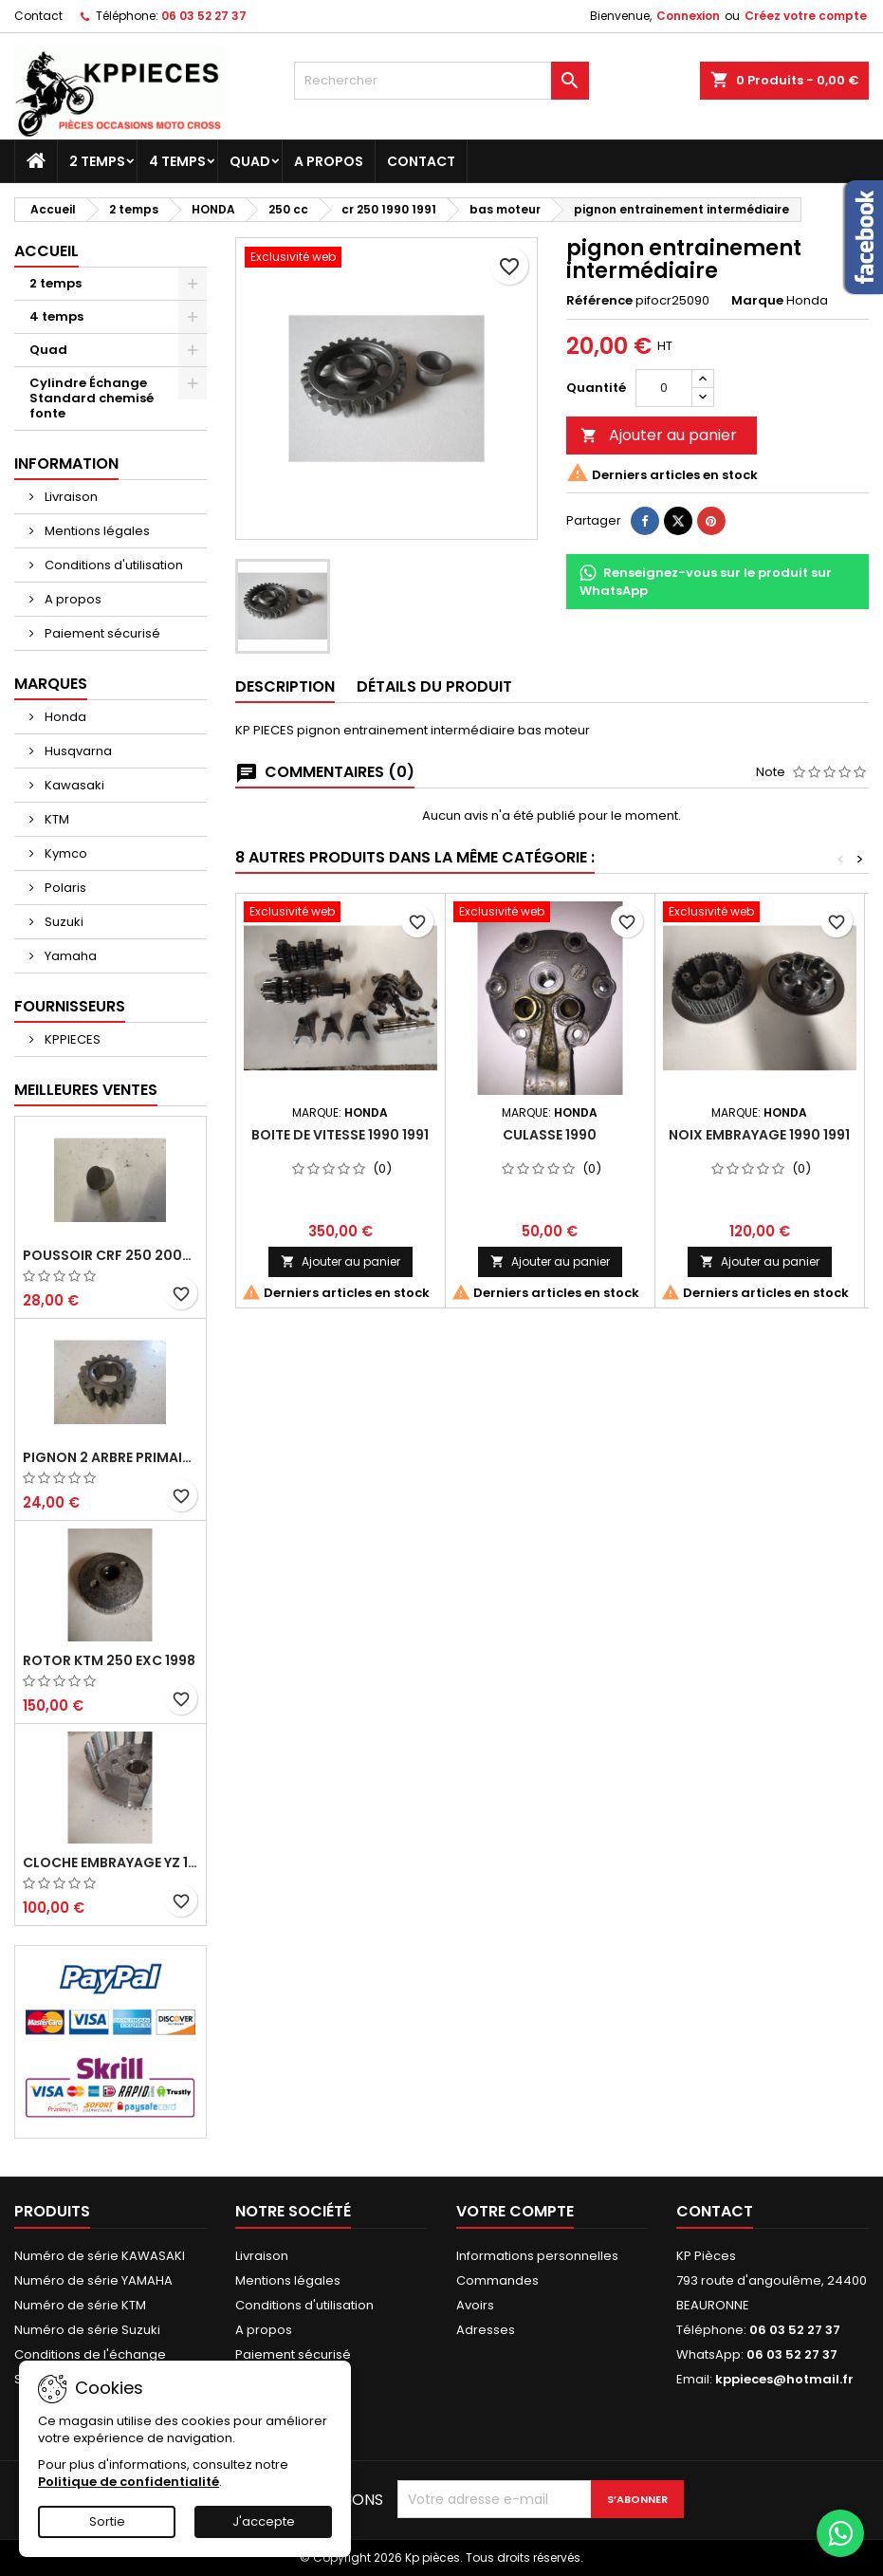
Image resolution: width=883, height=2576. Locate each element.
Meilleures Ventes (85, 1090)
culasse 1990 (550, 1134)
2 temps (97, 161)
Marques (50, 684)
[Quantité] (663, 388)
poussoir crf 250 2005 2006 (110, 1255)
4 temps (177, 161)
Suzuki (62, 922)
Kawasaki (73, 785)
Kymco (64, 853)
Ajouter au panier (658, 435)
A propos (328, 161)
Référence (599, 300)
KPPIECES (71, 1039)
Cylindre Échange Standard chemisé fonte (91, 398)
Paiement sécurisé (101, 633)
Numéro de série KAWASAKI (99, 2256)
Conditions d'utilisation (112, 565)
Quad (250, 161)
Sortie (107, 2521)
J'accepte (263, 2521)
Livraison (70, 497)
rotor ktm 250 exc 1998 (109, 1660)
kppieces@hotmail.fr (784, 2379)
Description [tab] (285, 686)
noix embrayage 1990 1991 (759, 1134)
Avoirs (475, 2305)
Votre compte (515, 2211)
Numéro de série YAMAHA (93, 2280)
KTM (55, 819)
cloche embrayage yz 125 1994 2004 (110, 1862)
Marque (757, 300)
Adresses (485, 2330)
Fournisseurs (69, 1006)
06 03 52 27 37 (204, 16)
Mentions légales (96, 531)
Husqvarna (77, 751)
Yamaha (69, 956)
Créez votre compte (806, 16)
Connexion (688, 16)
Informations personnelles (537, 2256)
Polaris (64, 888)
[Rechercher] (441, 81)
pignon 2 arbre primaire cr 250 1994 (110, 1457)
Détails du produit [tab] (434, 686)
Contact (38, 16)
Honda (64, 717)
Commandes (497, 2280)
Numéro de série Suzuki (87, 2330)
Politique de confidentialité (128, 2482)
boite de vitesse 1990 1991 (340, 1134)
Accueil (46, 251)
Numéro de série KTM (80, 2305)
